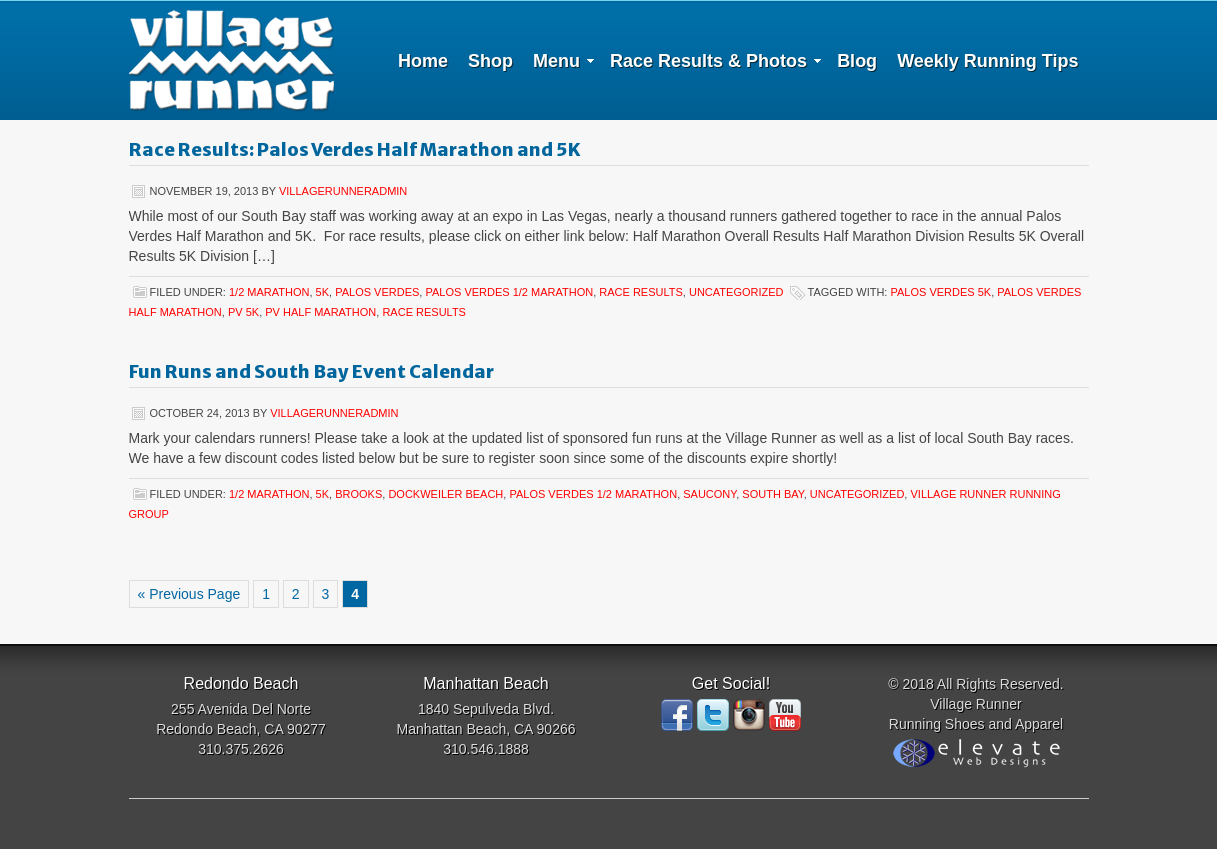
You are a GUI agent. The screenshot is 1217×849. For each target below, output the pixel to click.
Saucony (709, 494)
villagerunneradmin (343, 191)
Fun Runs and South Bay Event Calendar (311, 371)
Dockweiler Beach (445, 494)
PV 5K (243, 312)
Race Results (641, 292)
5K (322, 292)
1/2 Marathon (269, 292)
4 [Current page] (355, 594)
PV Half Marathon (320, 312)
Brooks (358, 494)
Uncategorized (736, 292)
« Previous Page (189, 594)
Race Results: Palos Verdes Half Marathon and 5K (354, 149)
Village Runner (231, 60)
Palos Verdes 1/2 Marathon (509, 292)
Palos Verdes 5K (940, 292)
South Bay (772, 494)
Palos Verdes (377, 292)
